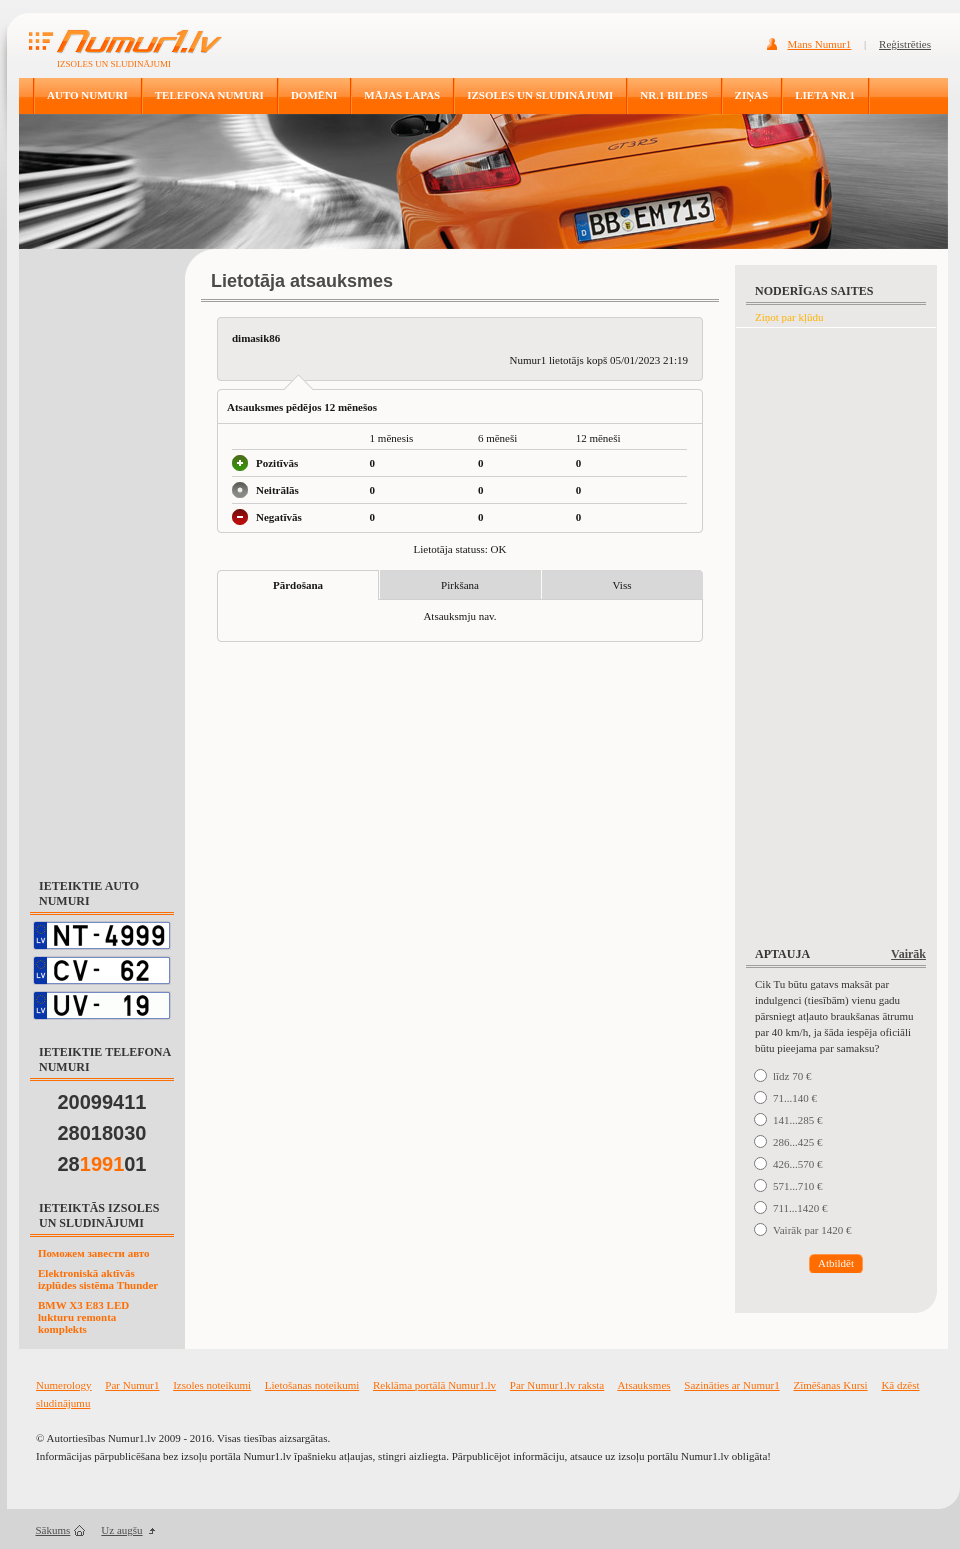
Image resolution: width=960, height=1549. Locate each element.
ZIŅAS (752, 95)
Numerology (64, 1385)
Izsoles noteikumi (212, 1385)
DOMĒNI (314, 95)
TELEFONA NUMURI (209, 95)
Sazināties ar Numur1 (731, 1385)
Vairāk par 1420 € (812, 1230)
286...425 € (798, 1142)
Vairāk (908, 954)
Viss (622, 585)
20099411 (102, 1102)
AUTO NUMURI (87, 95)
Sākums (53, 1530)
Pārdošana (298, 585)
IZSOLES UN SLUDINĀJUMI (540, 95)
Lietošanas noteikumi (312, 1385)
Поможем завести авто (94, 1253)
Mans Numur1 (820, 44)
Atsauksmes (643, 1385)
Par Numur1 (132, 1385)
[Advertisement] (102, 554)
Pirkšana (460, 585)
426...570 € (798, 1164)
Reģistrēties (905, 44)
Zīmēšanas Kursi (830, 1385)
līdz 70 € (792, 1076)
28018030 (102, 1133)
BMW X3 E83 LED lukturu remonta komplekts (83, 1317)
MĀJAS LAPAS (402, 95)
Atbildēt (836, 1263)
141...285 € (798, 1120)
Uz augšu (121, 1530)
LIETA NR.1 (825, 95)
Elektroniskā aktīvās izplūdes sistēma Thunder (98, 1279)
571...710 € (798, 1186)
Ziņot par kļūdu (789, 317)
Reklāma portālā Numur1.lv (434, 1385)
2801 (102, 1164)
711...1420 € (800, 1208)
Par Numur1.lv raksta (557, 1385)
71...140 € (795, 1098)
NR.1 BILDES (673, 95)
